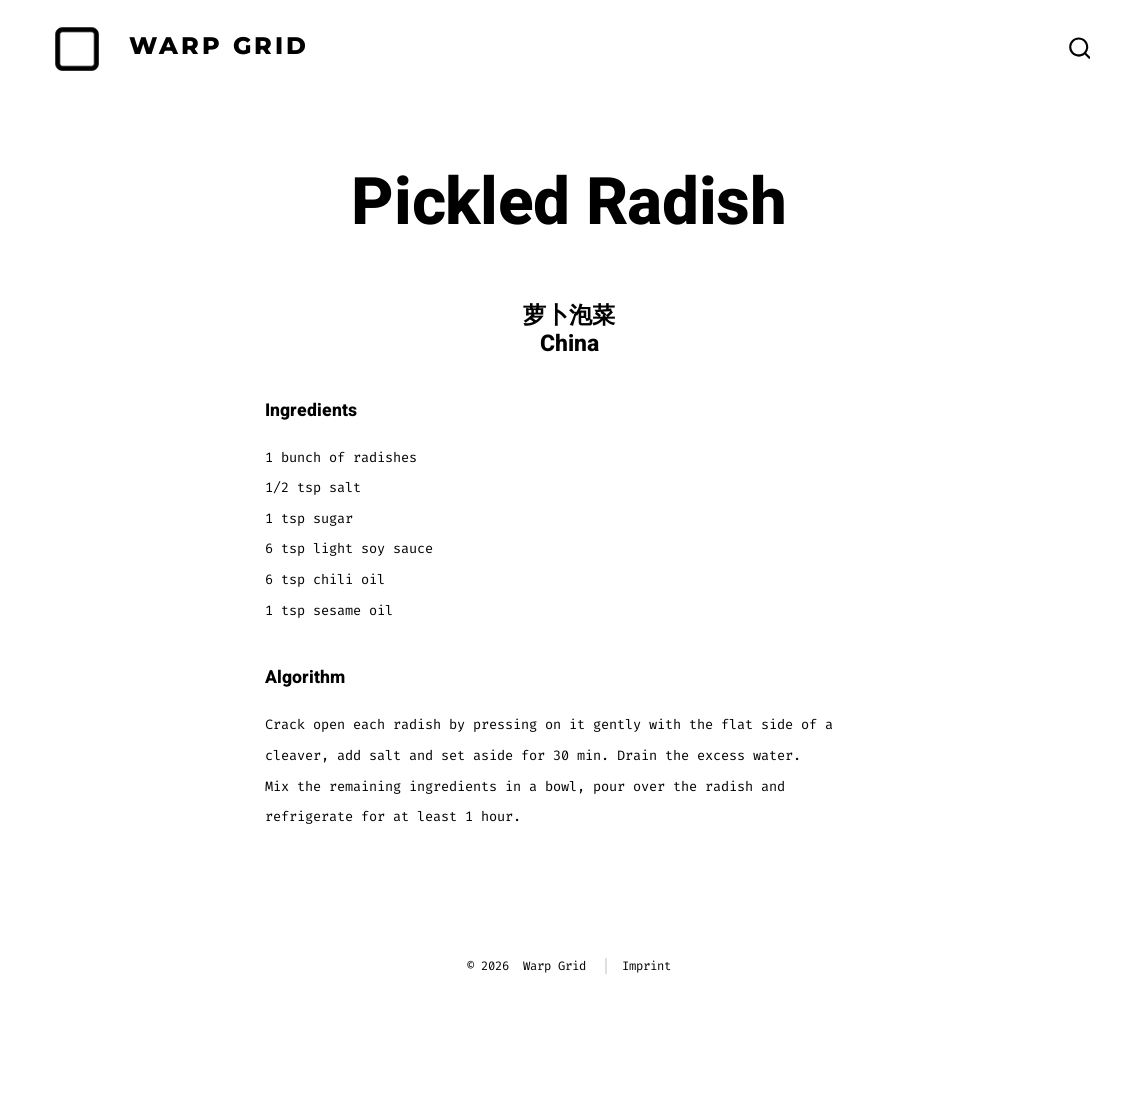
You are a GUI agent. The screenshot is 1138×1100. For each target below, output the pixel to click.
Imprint (646, 966)
